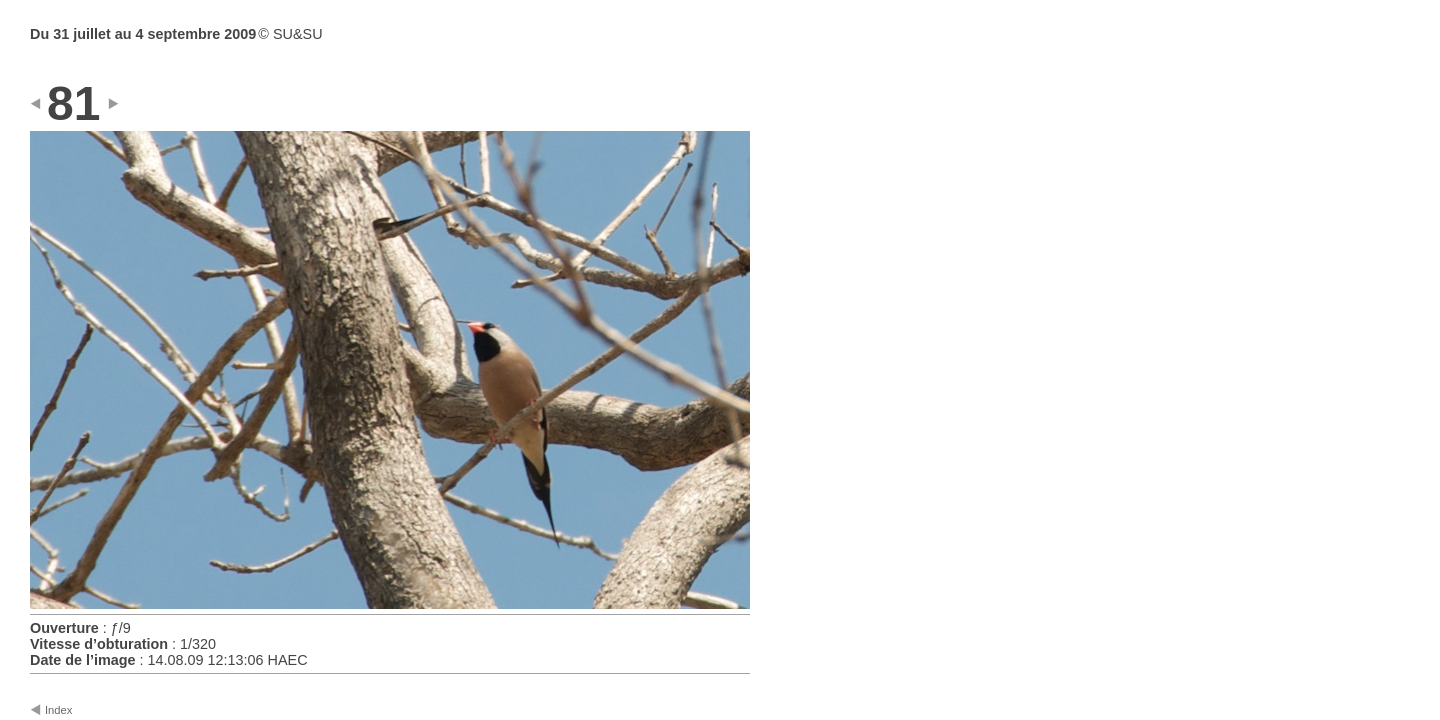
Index (58, 710)
